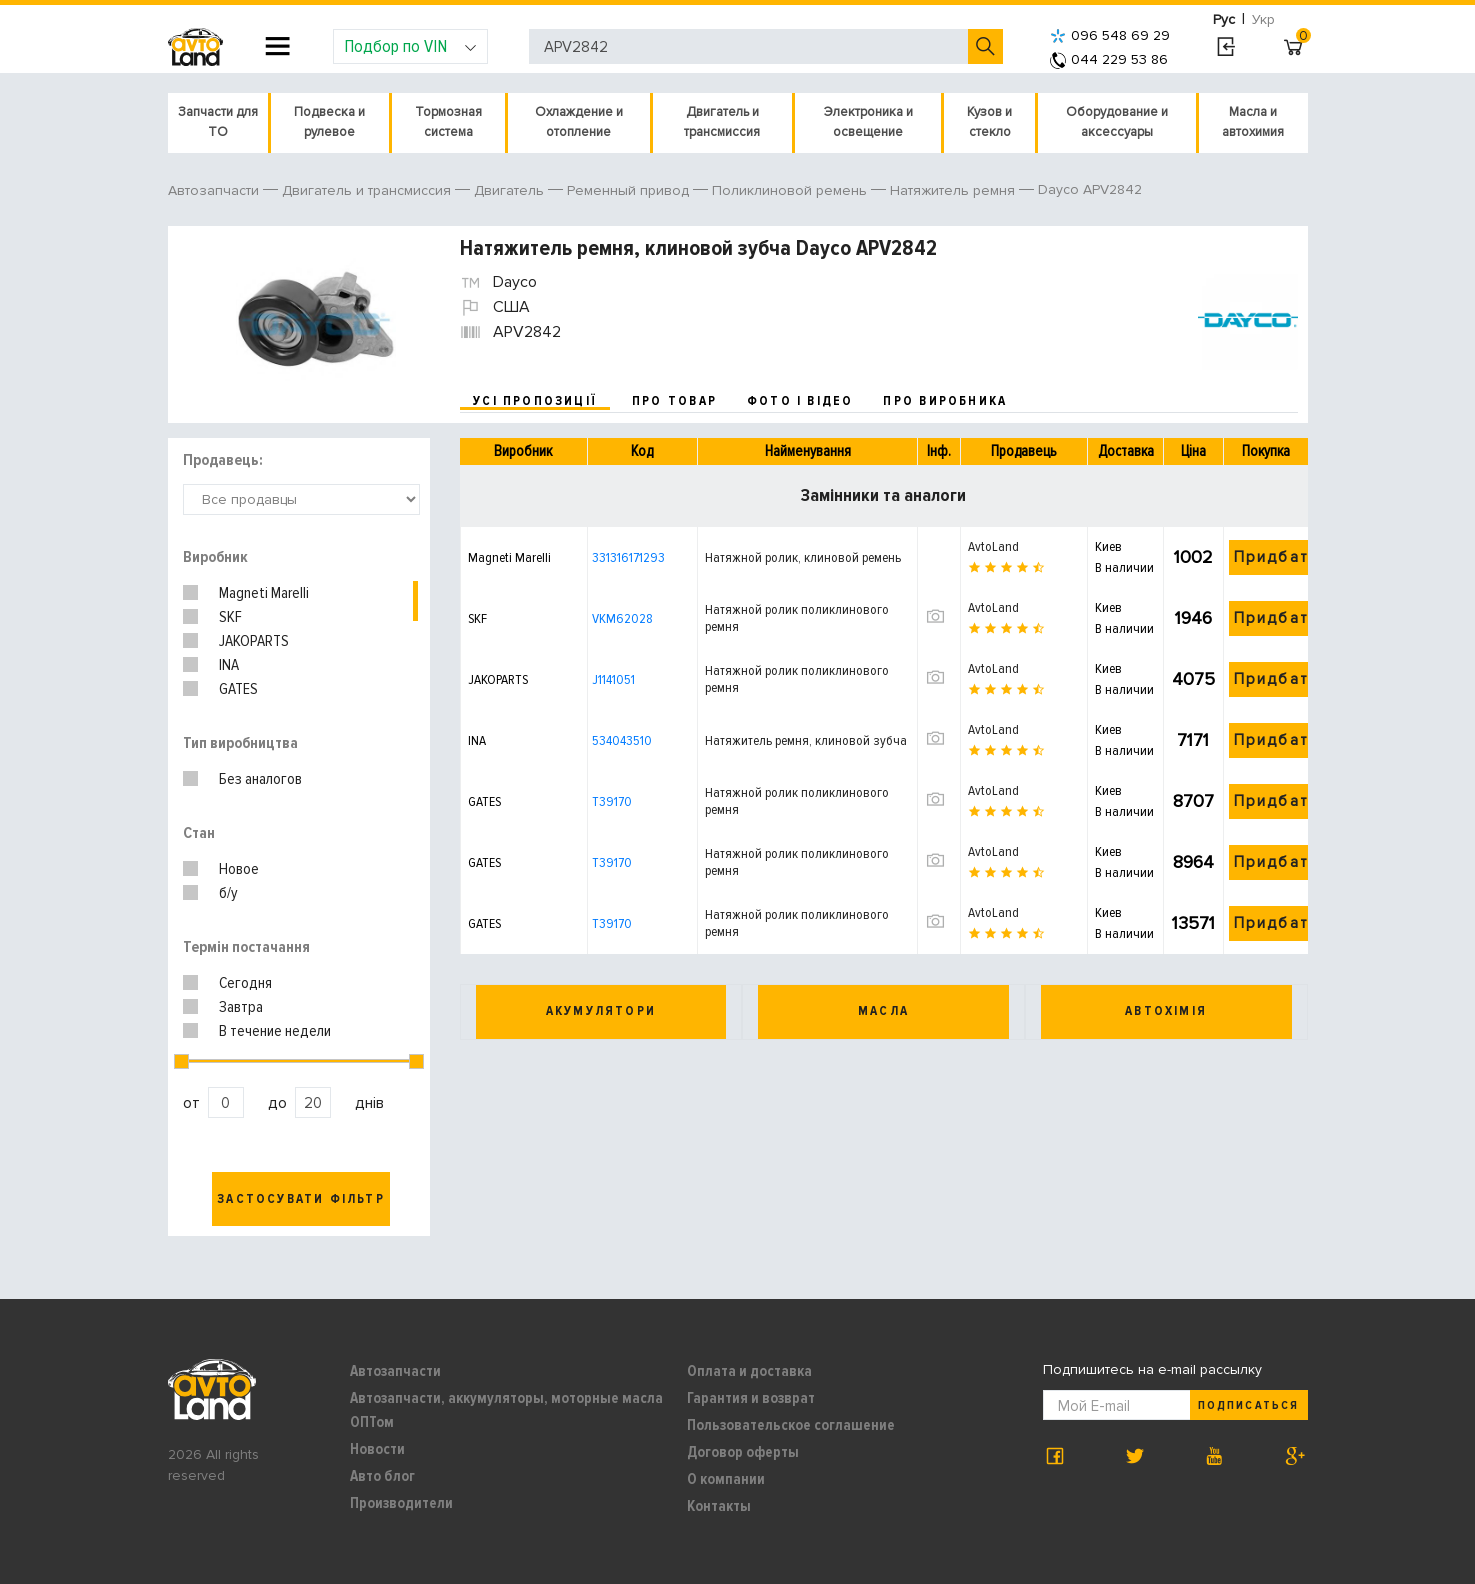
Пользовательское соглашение (791, 1425)
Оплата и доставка (749, 1371)
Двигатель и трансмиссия (722, 122)
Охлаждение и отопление (579, 122)
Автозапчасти (395, 1371)
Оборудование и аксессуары (1117, 122)
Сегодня (245, 983)
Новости (377, 1449)
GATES (238, 689)
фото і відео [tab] (800, 401)
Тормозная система (448, 122)
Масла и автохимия (1253, 122)
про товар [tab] (674, 401)
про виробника (945, 401)
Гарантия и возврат (751, 1398)
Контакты (719, 1506)
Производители (401, 1503)
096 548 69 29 (1110, 35)
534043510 (622, 740)
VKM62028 (622, 618)
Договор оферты (743, 1452)
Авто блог (382, 1476)
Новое (239, 869)
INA (229, 665)
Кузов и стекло (989, 122)
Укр (1263, 19)
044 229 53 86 (1109, 59)
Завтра (241, 1007)
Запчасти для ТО (218, 122)
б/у (228, 893)
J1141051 (613, 679)
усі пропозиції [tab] (535, 401)
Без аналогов (260, 779)
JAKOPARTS (254, 641)
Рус (1224, 19)
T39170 (612, 801)
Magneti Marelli (264, 593)
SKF (230, 617)
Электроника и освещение (868, 122)
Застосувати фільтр (301, 1199)
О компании (726, 1479)
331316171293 (628, 557)
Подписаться (1248, 1405)
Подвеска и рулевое (329, 122)
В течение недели (275, 1031)
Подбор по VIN (410, 46)
